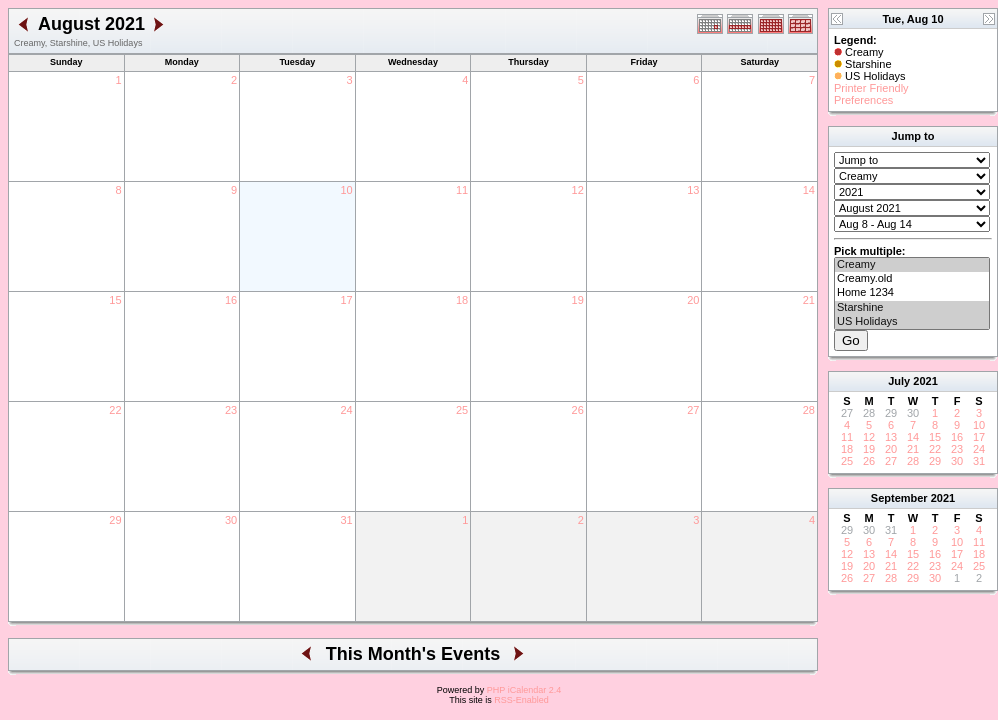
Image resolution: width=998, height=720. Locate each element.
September (899, 498)
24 (346, 410)
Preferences (863, 100)
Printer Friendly (871, 88)
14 (809, 190)
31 (346, 520)
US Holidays (912, 322)
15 (115, 300)
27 (693, 410)
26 (578, 410)
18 (462, 300)
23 (231, 410)
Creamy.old (912, 279)
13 (693, 190)
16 (231, 300)
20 (693, 300)
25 (462, 410)
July (899, 381)
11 (462, 190)
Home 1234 (912, 293)
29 (115, 520)
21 (809, 300)
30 (231, 520)
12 (578, 190)
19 (578, 300)
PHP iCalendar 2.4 (524, 690)
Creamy (912, 265)
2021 (925, 381)
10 (346, 190)
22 (115, 410)
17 (346, 300)
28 (809, 410)
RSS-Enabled (521, 700)
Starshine (912, 308)
